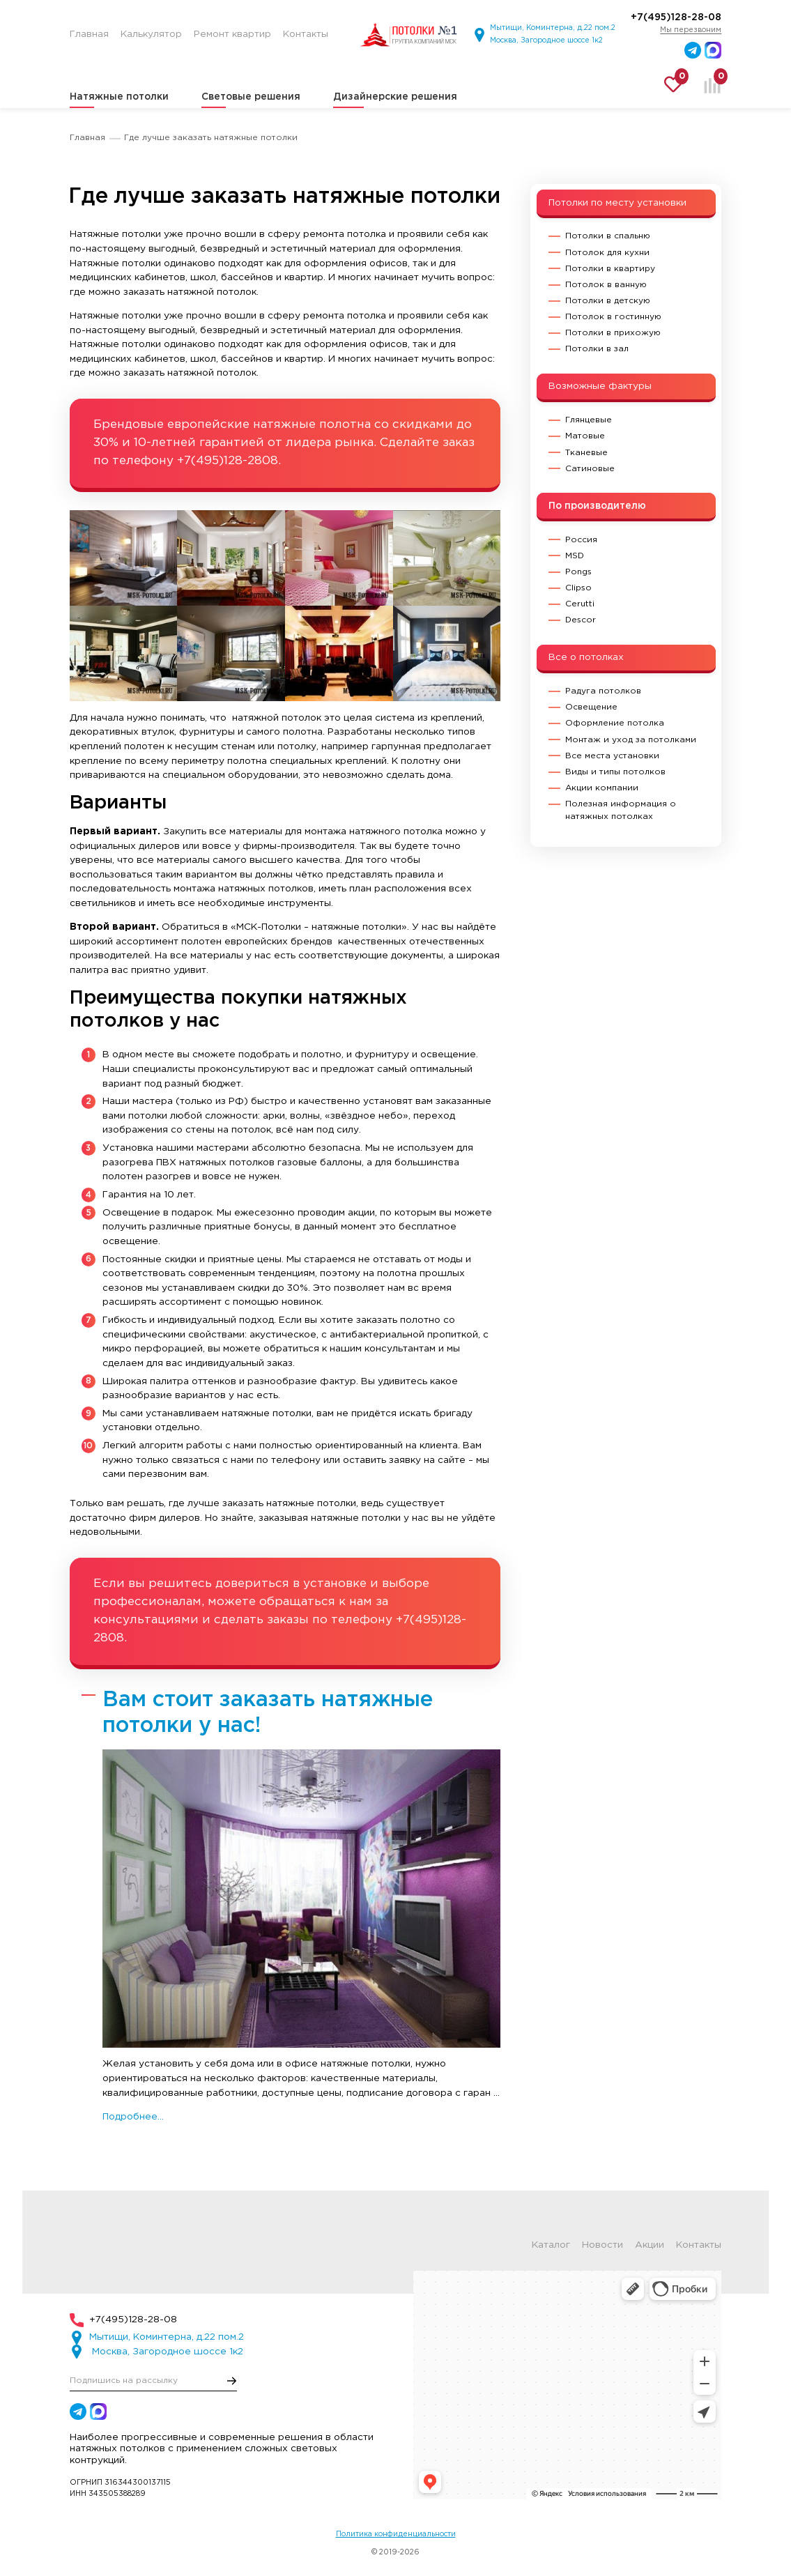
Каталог (551, 2245)
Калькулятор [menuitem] (151, 34)
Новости (602, 2245)
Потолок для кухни (607, 252)
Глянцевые (588, 420)
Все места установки (612, 756)
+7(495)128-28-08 (676, 17)
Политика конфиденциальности (396, 2534)
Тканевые (586, 453)
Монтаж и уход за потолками (630, 740)
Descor (580, 620)
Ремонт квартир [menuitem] (232, 34)
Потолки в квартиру (610, 269)
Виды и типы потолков (615, 772)
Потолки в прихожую (613, 333)
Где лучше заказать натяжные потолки (211, 137)
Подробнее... (133, 2117)
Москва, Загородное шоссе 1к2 (546, 40)
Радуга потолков (603, 691)
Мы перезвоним (690, 29)
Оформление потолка (614, 723)
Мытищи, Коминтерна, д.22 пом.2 (552, 27)
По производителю (597, 506)
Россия (581, 540)
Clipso (578, 588)
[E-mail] (153, 2380)
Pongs (578, 572)
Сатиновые (590, 469)
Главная (87, 137)
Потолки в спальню (607, 236)
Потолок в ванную (606, 285)
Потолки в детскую (607, 301)
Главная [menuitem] (89, 34)
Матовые (585, 436)
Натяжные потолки (119, 97)
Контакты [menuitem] (305, 34)
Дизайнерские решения (395, 97)
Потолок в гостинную (613, 317)
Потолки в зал (597, 349)
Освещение (591, 707)
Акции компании (601, 788)
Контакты (698, 2245)
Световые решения (250, 97)
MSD (574, 556)
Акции (649, 2245)
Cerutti (579, 604)
